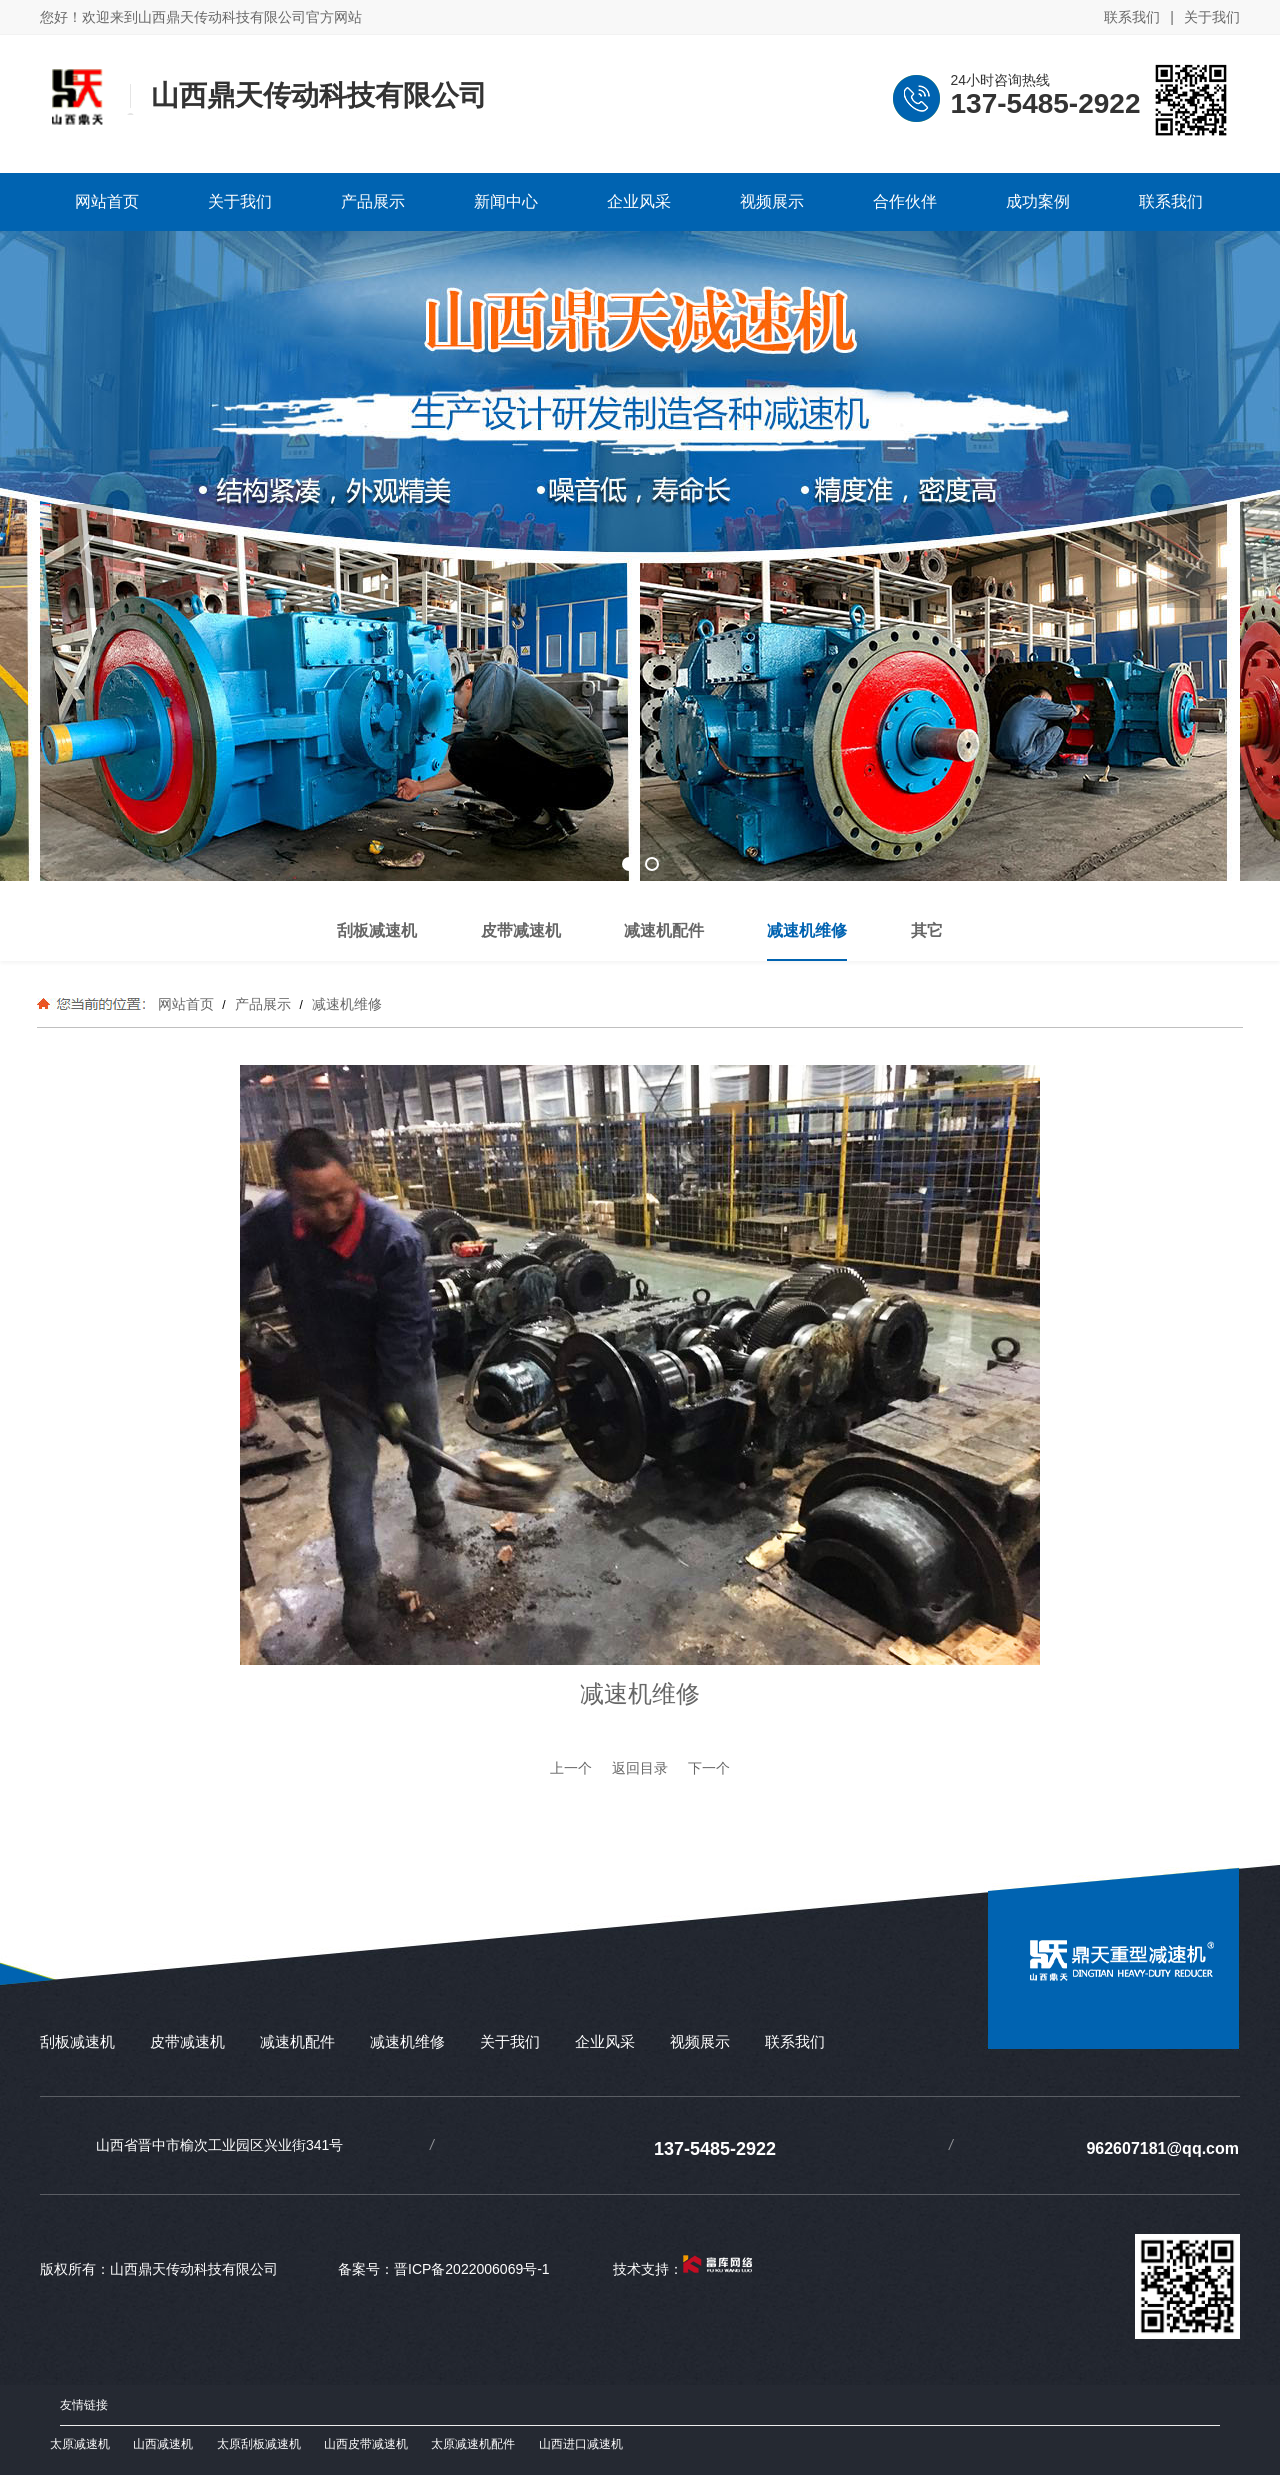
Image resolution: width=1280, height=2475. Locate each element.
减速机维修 (345, 1004)
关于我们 (1212, 17)
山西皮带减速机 (366, 2444)
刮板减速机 (77, 2041)
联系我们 (1132, 17)
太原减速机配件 (473, 2444)
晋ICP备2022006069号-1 (472, 2269)
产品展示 (263, 1004)
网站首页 (186, 1004)
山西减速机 (163, 2444)
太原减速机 (80, 2444)
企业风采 (605, 2041)
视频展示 (700, 2041)
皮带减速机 (187, 2041)
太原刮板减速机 (259, 2444)
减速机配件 (297, 2041)
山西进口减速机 (581, 2444)
